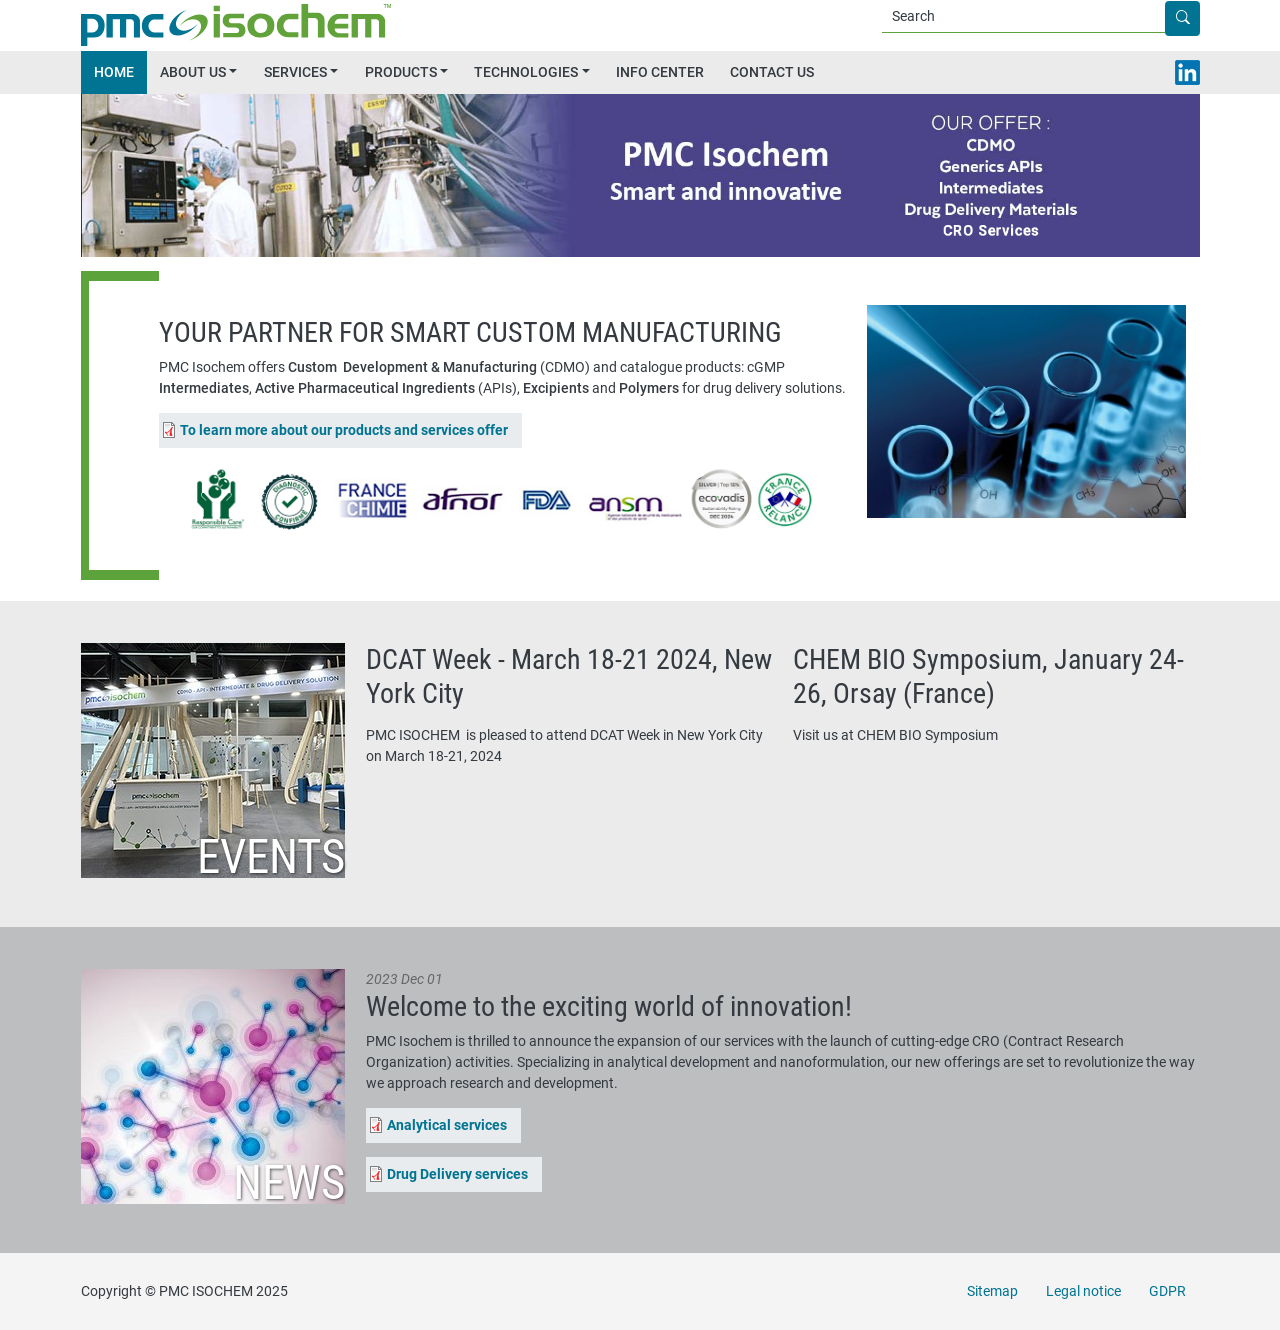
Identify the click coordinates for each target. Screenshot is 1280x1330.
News (289, 1183)
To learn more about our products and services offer (344, 430)
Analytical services (447, 1125)
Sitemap (992, 1291)
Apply (1198, 19)
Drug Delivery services (457, 1174)
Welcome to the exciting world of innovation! (609, 1006)
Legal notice (1083, 1291)
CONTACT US (772, 72)
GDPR (1167, 1291)
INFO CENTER (660, 72)
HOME (114, 72)
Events (271, 857)
